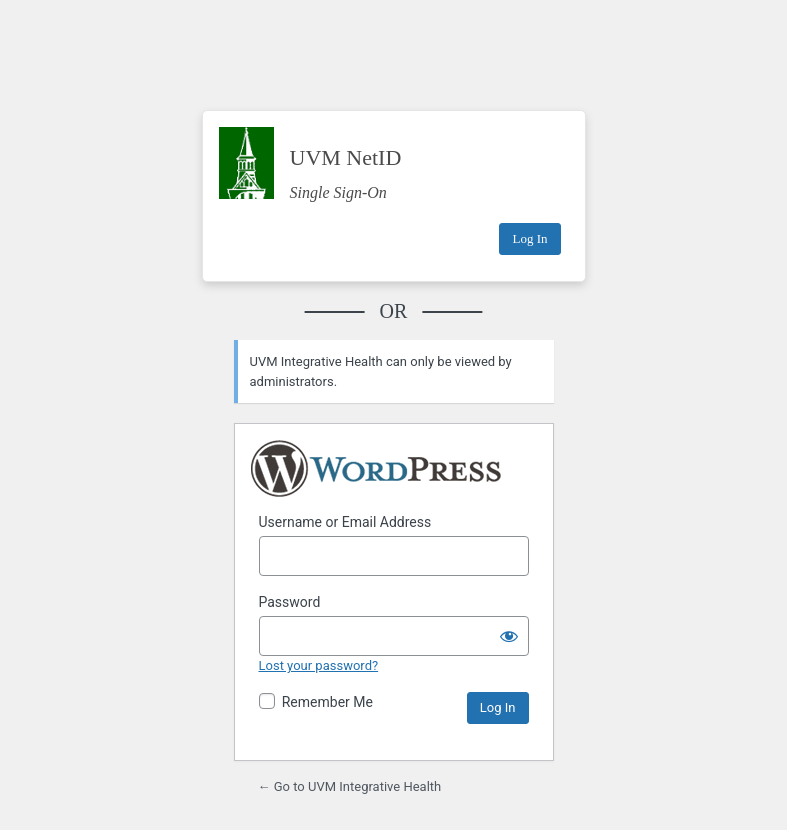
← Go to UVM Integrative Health (350, 786)
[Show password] (509, 636)
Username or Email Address (345, 522)
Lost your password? (319, 665)
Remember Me (327, 702)
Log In (529, 238)
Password (290, 602)
